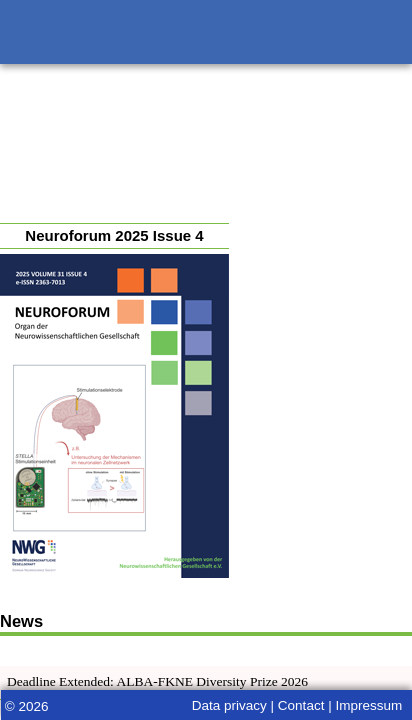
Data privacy (229, 705)
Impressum (368, 705)
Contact (301, 705)
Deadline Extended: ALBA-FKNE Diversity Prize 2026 (157, 681)
